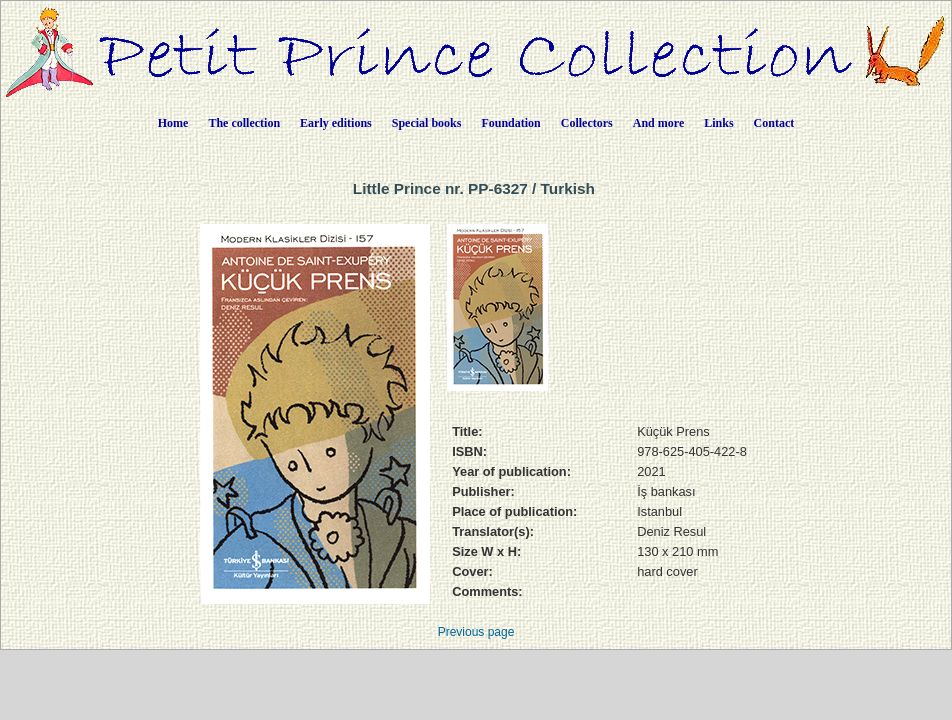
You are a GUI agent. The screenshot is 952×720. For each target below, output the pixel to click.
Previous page (476, 632)
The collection (244, 123)
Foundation (510, 123)
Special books (427, 123)
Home (173, 123)
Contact (774, 123)
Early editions (336, 123)
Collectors (587, 123)
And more (658, 123)
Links (718, 123)
